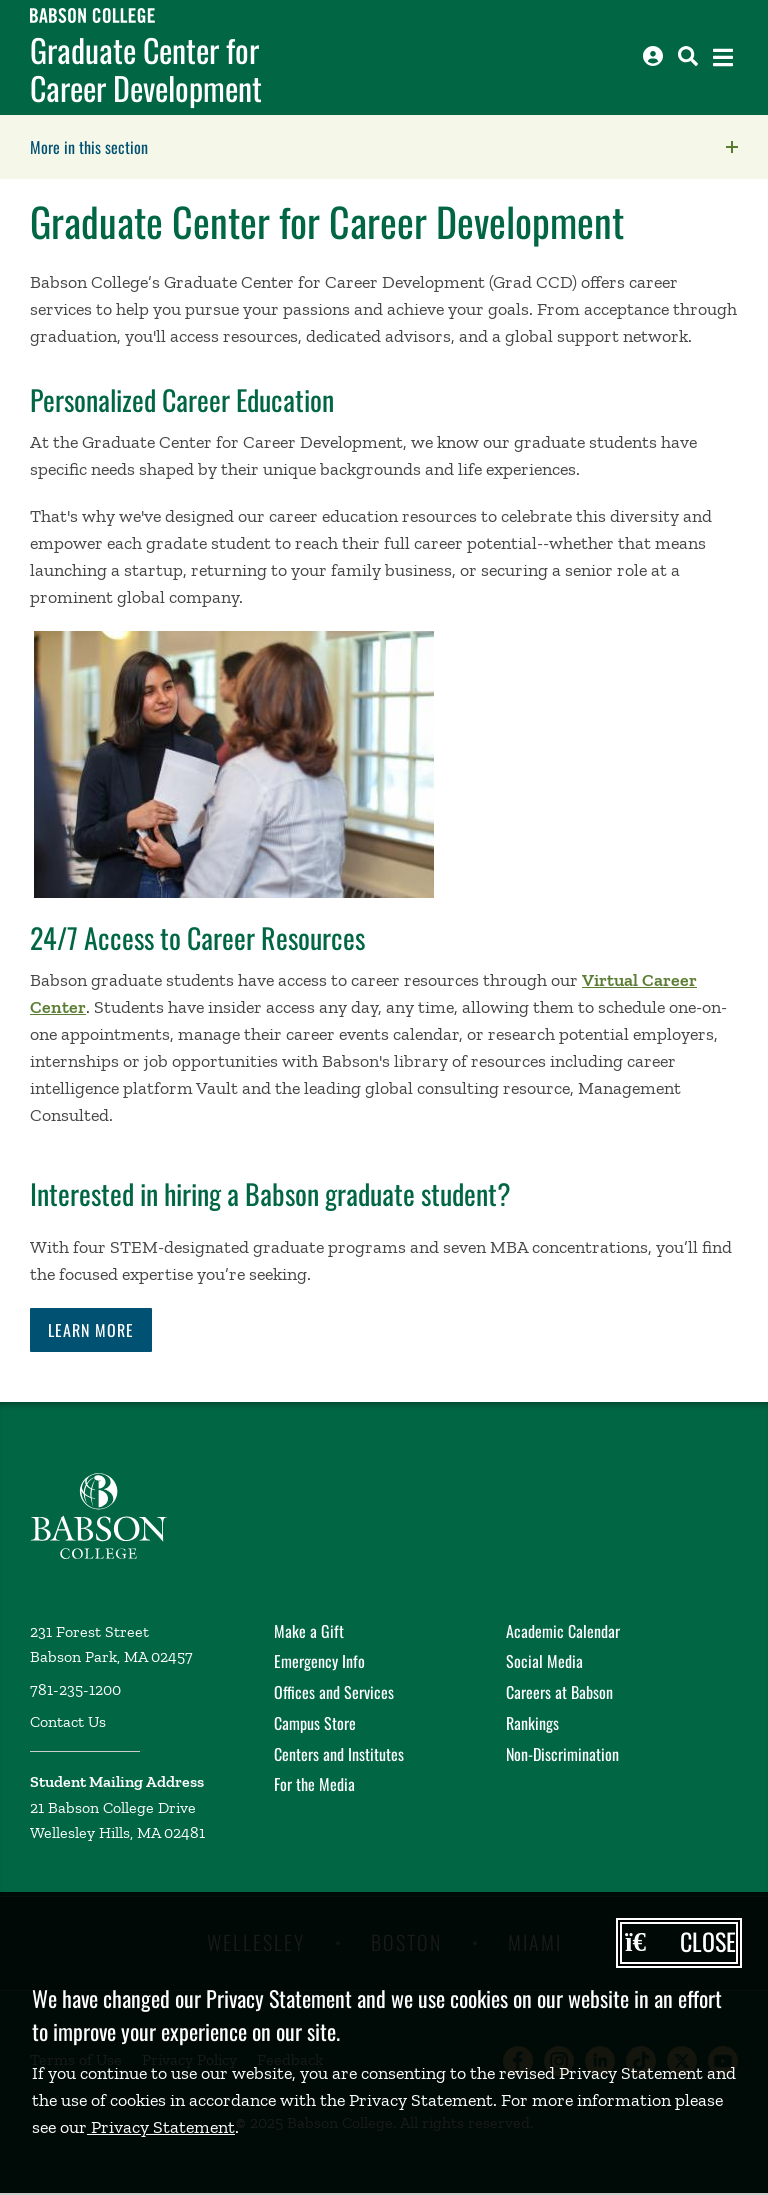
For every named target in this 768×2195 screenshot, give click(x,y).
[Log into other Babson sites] (653, 56)
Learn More (91, 1330)
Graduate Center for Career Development (146, 69)
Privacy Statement (161, 2127)
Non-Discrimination (562, 1754)
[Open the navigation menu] (723, 57)
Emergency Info (319, 1661)
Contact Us (68, 1721)
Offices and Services (334, 1692)
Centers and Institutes (339, 1754)
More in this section (215, 147)
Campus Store (315, 1723)
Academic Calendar (563, 1631)
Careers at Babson (559, 1692)
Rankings (532, 1723)
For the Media (314, 1784)
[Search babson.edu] (688, 56)
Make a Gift (309, 1631)
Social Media (544, 1661)
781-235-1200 (75, 1689)
